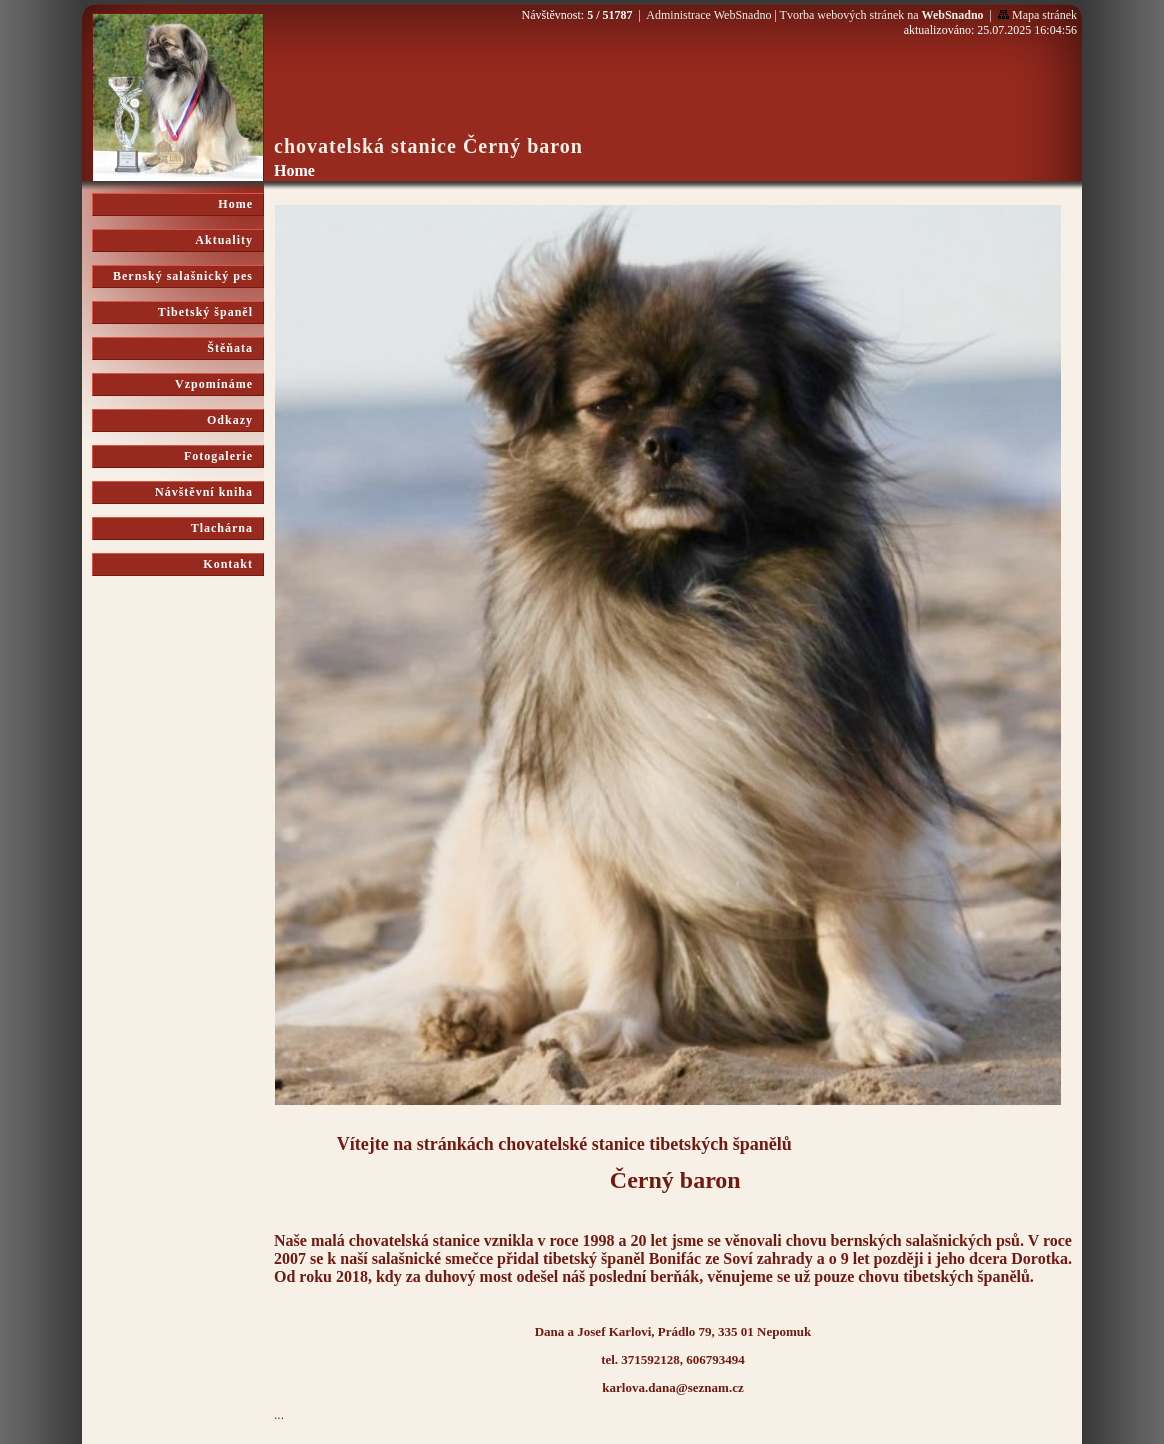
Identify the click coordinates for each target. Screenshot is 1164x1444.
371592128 (650, 1359)
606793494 (715, 1359)
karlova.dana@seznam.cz (672, 1387)
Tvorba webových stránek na (882, 15)
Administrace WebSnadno (708, 15)
